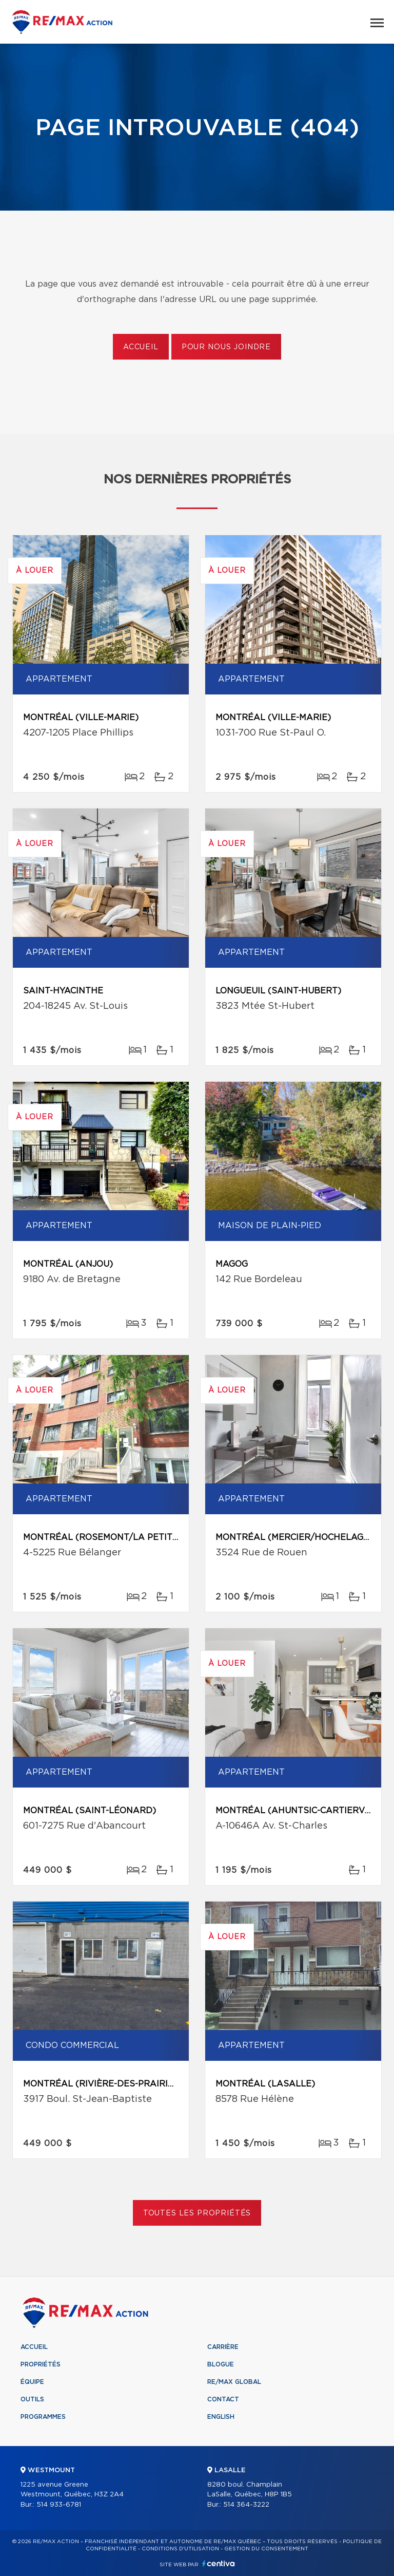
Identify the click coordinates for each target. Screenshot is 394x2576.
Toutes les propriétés (197, 2213)
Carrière (223, 2347)
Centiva (218, 2563)
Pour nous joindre (226, 347)
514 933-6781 (58, 2505)
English (220, 2417)
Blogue (220, 2364)
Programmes (43, 2417)
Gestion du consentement (266, 2548)
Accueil (141, 347)
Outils (32, 2399)
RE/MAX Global (234, 2382)
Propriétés (41, 2364)
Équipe (32, 2382)
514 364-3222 (246, 2505)
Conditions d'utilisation (180, 2548)
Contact (223, 2399)
